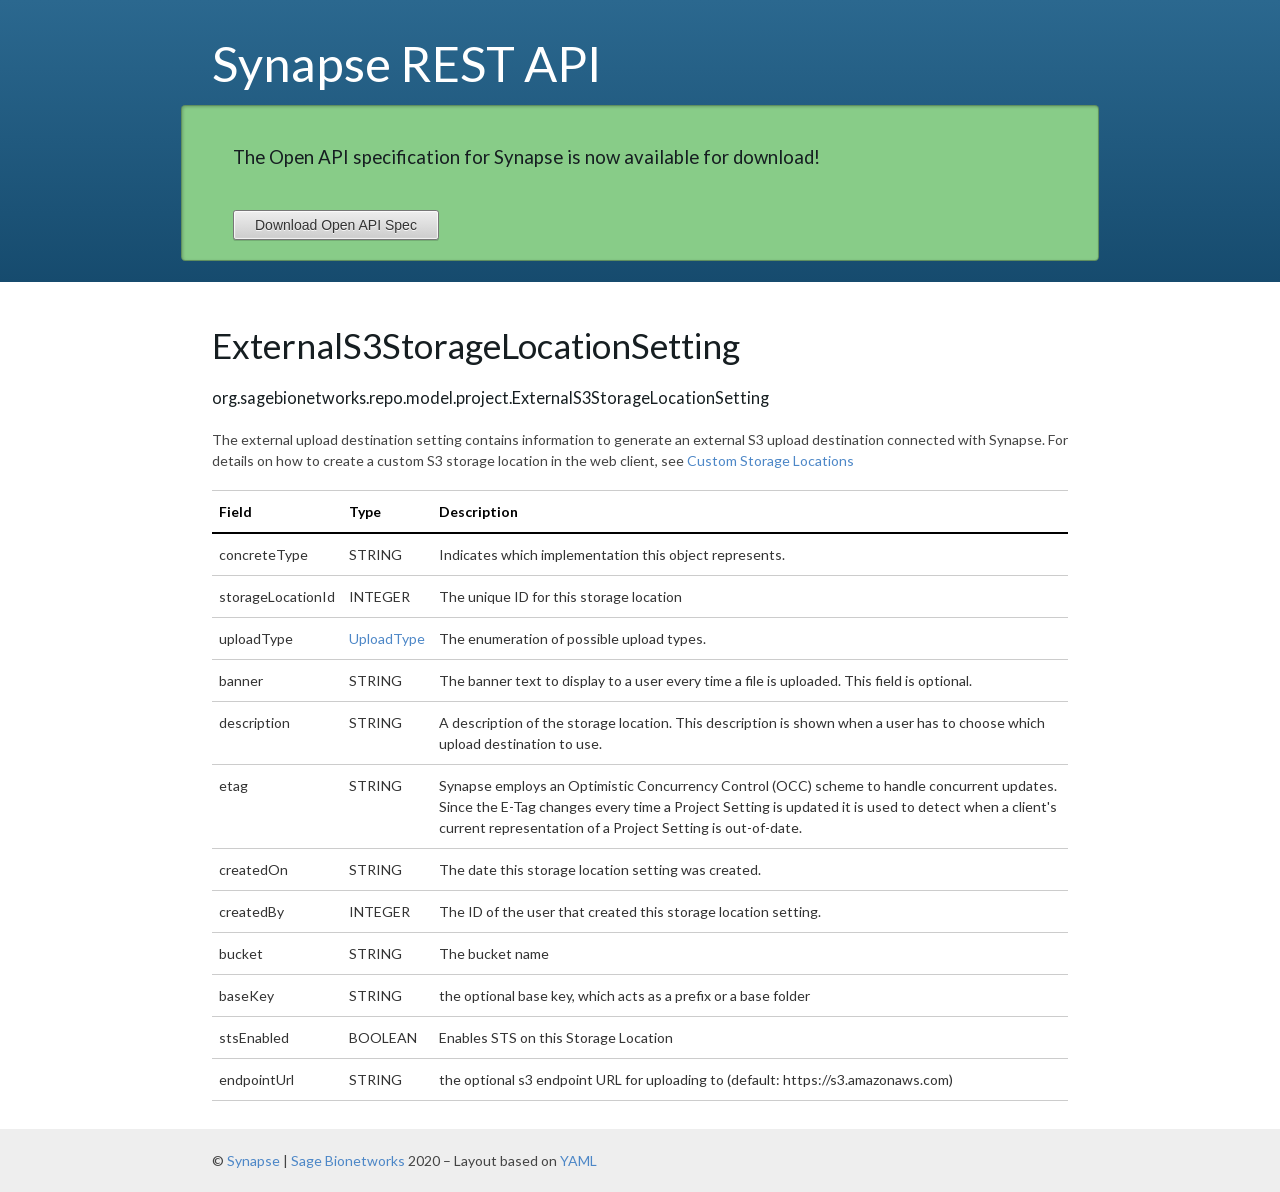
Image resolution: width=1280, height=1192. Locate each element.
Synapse (253, 1160)
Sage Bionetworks (348, 1160)
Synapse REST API (407, 63)
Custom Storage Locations (770, 460)
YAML (578, 1160)
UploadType (387, 638)
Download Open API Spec (336, 225)
